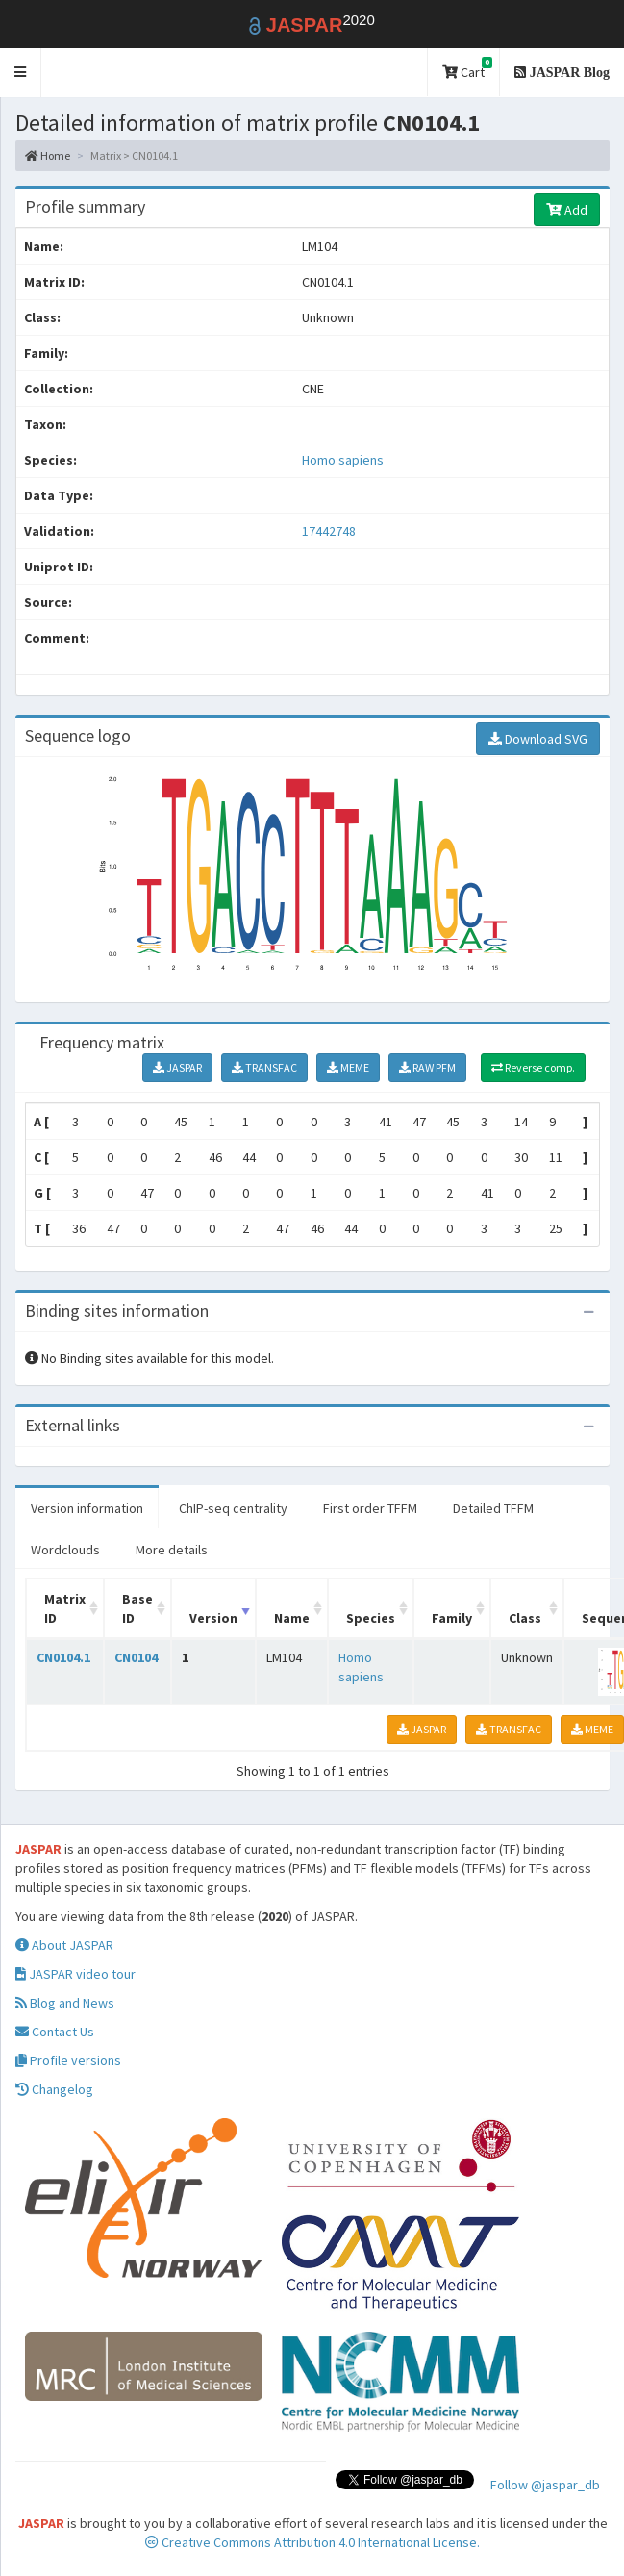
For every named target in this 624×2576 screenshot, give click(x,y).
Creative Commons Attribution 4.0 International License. (312, 2542)
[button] (20, 72)
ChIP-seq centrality (233, 1508)
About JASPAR (64, 1945)
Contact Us (54, 2031)
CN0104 (136, 1657)
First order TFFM (370, 1508)
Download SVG (537, 738)
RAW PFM (427, 1067)
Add (566, 209)
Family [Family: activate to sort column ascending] (452, 1618)
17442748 (329, 531)
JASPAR (177, 1067)
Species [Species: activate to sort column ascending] (370, 1618)
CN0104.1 (63, 1657)
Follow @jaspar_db (545, 2484)
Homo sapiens (343, 459)
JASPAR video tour (75, 1974)
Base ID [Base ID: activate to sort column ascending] (137, 1608)
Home (47, 155)
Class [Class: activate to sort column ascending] (525, 1618)
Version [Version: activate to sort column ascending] (213, 1618)
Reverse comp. (533, 1067)
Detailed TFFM (493, 1508)
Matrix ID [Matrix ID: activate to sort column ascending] (65, 1608)
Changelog (54, 2089)
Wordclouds (65, 1549)
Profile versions (68, 2060)
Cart (467, 69)
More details (172, 1549)
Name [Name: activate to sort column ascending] (292, 1618)
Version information (87, 1508)
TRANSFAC (264, 1067)
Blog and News (64, 2002)
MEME (348, 1067)
